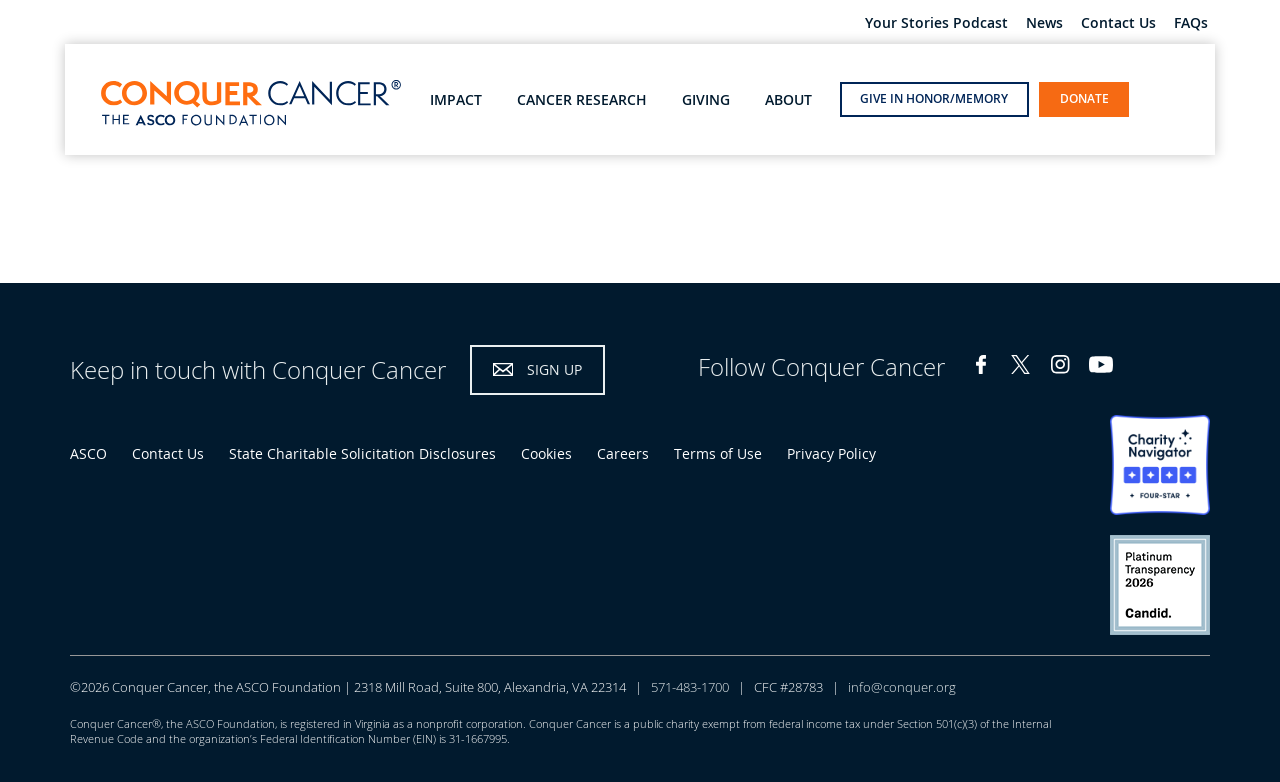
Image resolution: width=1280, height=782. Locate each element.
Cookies (546, 453)
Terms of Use (718, 453)
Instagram (1061, 364)
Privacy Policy (831, 453)
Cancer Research (582, 100)
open (1159, 98)
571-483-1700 (690, 687)
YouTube (1101, 364)
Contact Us (1118, 23)
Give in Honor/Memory (934, 98)
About (788, 100)
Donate (1084, 98)
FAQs (1191, 23)
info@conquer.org (902, 687)
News (1044, 23)
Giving (706, 100)
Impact (456, 100)
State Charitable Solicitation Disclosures (362, 453)
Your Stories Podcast (936, 23)
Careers (623, 453)
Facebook (981, 364)
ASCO (88, 453)
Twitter (1021, 364)
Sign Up (554, 369)
